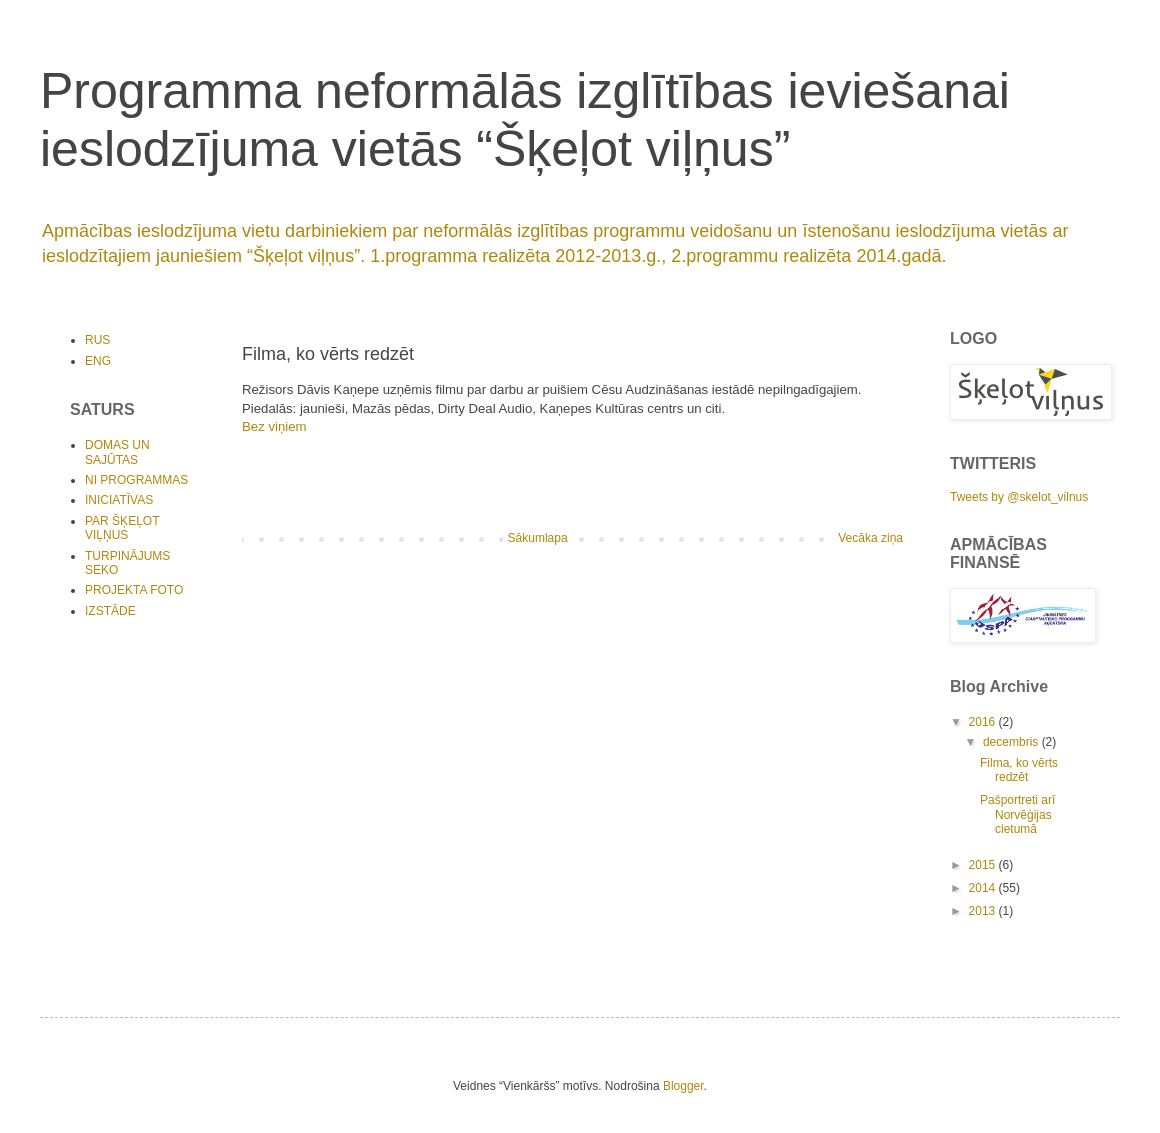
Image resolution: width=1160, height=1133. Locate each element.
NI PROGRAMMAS (136, 480)
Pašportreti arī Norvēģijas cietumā (1017, 814)
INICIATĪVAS (119, 500)
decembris (1012, 742)
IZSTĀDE (110, 611)
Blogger (683, 1086)
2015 (984, 865)
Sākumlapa (538, 538)
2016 (984, 722)
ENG (98, 361)
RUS (97, 340)
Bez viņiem (274, 426)
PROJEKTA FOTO (134, 590)
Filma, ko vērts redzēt (1019, 770)
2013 (984, 911)
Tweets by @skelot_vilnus (1019, 497)
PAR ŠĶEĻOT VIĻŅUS (122, 528)
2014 (984, 888)
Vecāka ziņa (870, 538)
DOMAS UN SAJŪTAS (117, 452)
